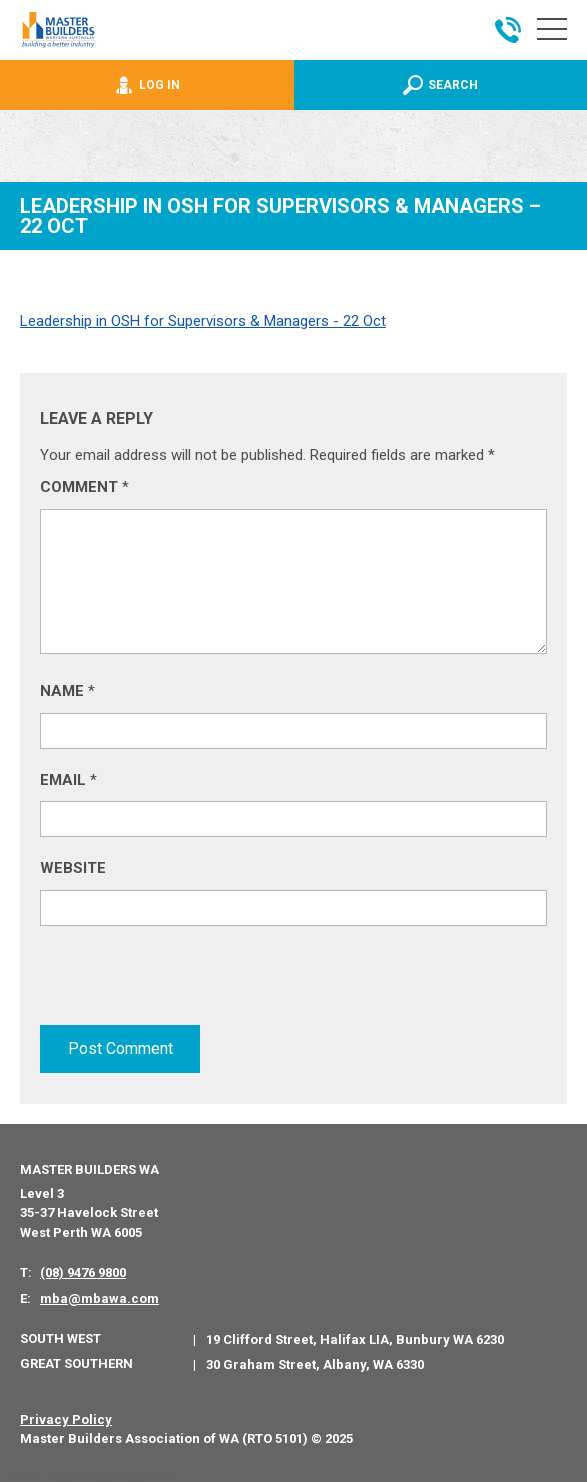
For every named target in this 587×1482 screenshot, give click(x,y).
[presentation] (192, 985)
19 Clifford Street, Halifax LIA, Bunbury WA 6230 (355, 1337)
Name (67, 691)
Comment (84, 487)
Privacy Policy (66, 1417)
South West (60, 1336)
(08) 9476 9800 (83, 1270)
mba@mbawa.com (99, 1296)
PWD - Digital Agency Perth (92, 1472)
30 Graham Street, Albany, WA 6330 (315, 1362)
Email (68, 780)
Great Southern (76, 1361)
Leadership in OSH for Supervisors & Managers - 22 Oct (203, 321)
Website (73, 868)
